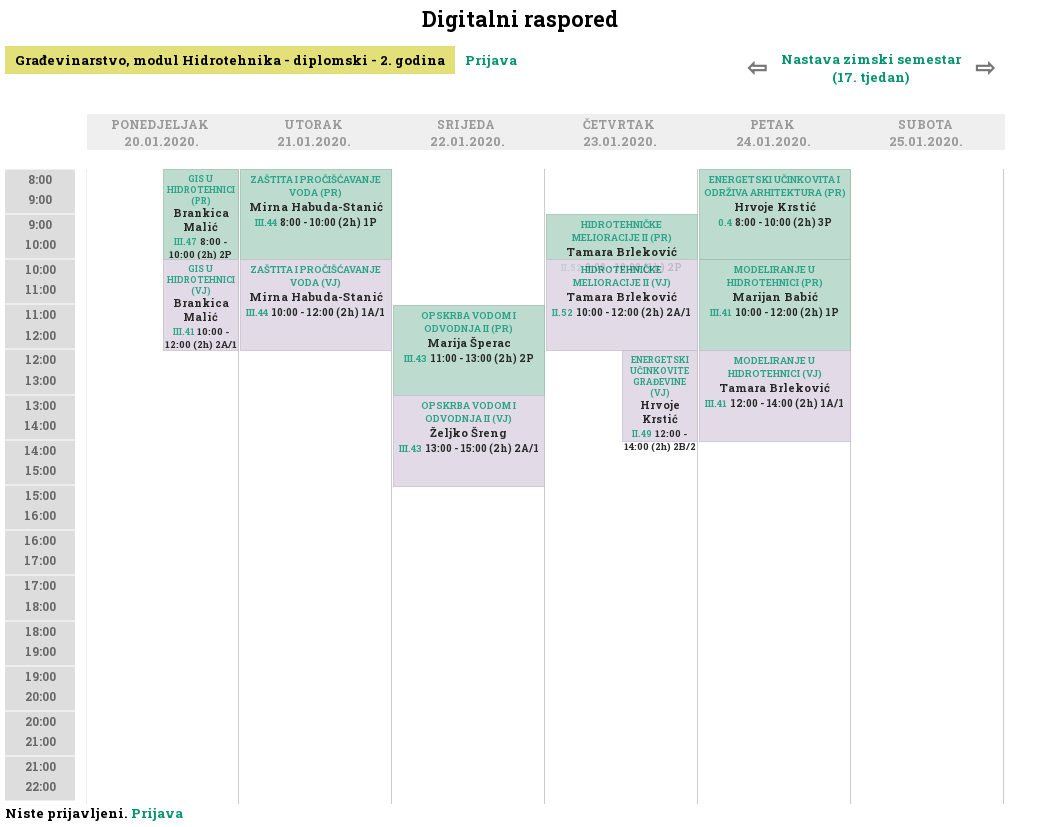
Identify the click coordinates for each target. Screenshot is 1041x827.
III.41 (183, 331)
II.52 (562, 312)
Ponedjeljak (163, 125)
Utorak (316, 125)
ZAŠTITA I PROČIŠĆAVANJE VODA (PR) (315, 186)
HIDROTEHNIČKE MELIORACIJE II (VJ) (622, 276)
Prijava (491, 60)
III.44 (266, 222)
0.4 (725, 222)
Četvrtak (622, 125)
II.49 (642, 433)
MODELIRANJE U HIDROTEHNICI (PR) (775, 276)
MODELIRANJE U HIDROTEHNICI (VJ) (775, 367)
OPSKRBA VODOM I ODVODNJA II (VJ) (468, 412)
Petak (775, 125)
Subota (928, 125)
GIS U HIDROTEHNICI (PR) (201, 189)
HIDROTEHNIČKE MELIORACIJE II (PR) (622, 231)
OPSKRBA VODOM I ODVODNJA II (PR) (468, 322)
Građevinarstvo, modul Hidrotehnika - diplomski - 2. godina (230, 60)
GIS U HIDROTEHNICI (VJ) (201, 279)
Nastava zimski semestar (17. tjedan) (871, 68)
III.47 (185, 241)
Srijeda (469, 125)
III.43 (415, 358)
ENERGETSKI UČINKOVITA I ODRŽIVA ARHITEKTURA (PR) (775, 186)
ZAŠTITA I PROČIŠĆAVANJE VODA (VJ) (315, 276)
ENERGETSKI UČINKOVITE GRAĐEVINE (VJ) (659, 376)
